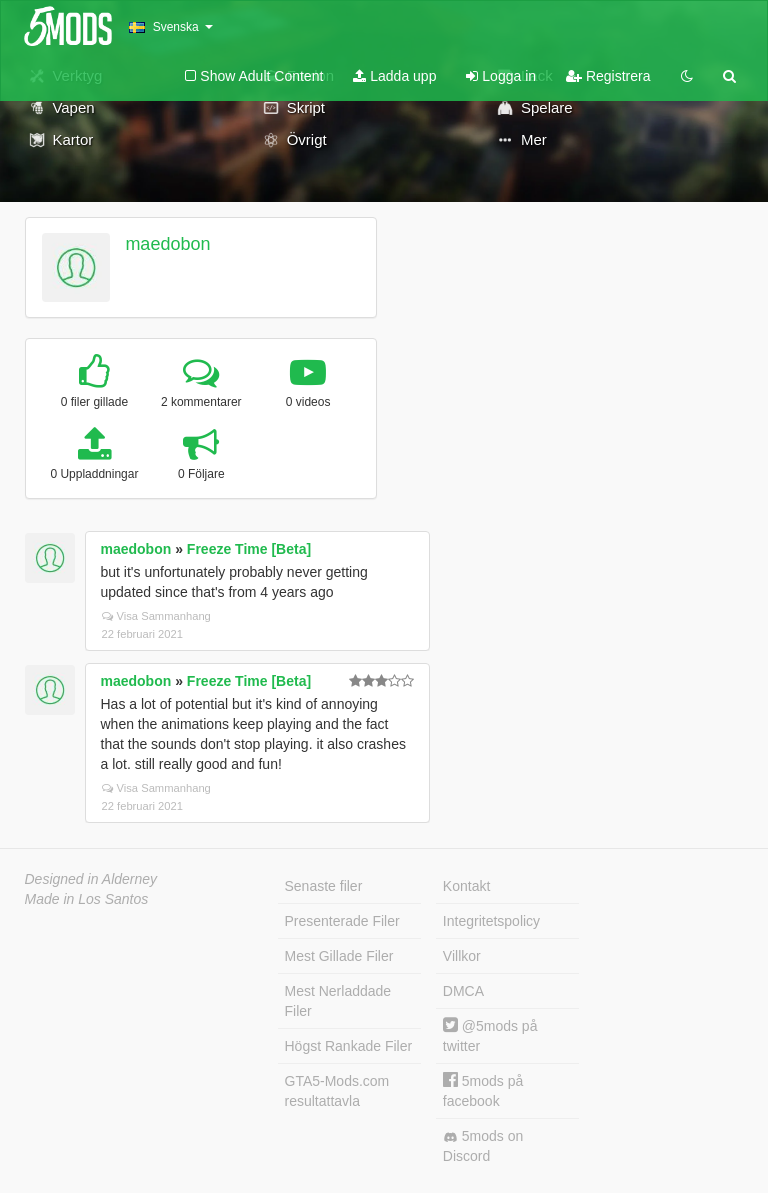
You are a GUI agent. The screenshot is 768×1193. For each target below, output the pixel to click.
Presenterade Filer (342, 921)
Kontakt (466, 886)
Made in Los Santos (87, 899)
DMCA (463, 991)
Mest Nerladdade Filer (338, 1001)
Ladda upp (394, 76)
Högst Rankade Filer (349, 1046)
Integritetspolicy (491, 921)
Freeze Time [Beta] (249, 549)
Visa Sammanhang (156, 616)
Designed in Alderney (91, 879)
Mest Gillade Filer (339, 956)
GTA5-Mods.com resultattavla (337, 1091)
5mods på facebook (483, 1090)
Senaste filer (324, 886)
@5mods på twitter (490, 1035)
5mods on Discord (483, 1146)
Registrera (608, 76)
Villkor (462, 956)
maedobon (167, 244)
